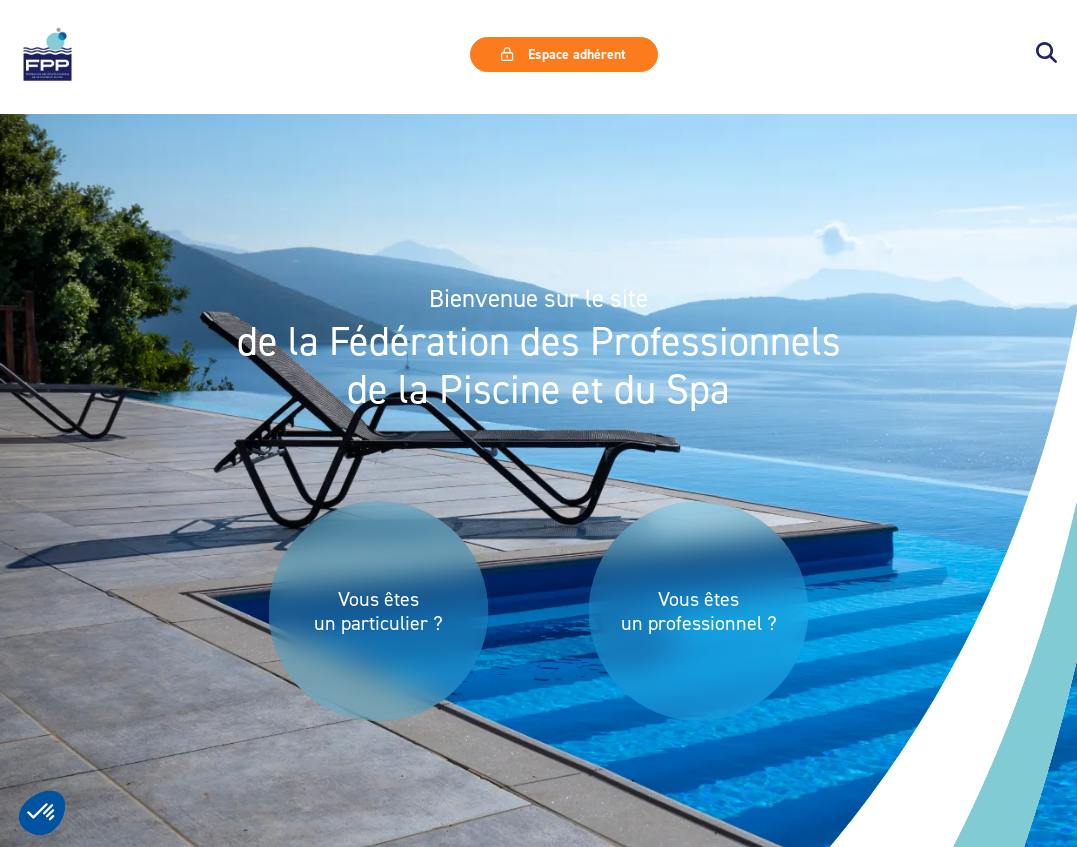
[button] (1046, 54)
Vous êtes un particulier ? (378, 611)
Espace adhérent (563, 54)
